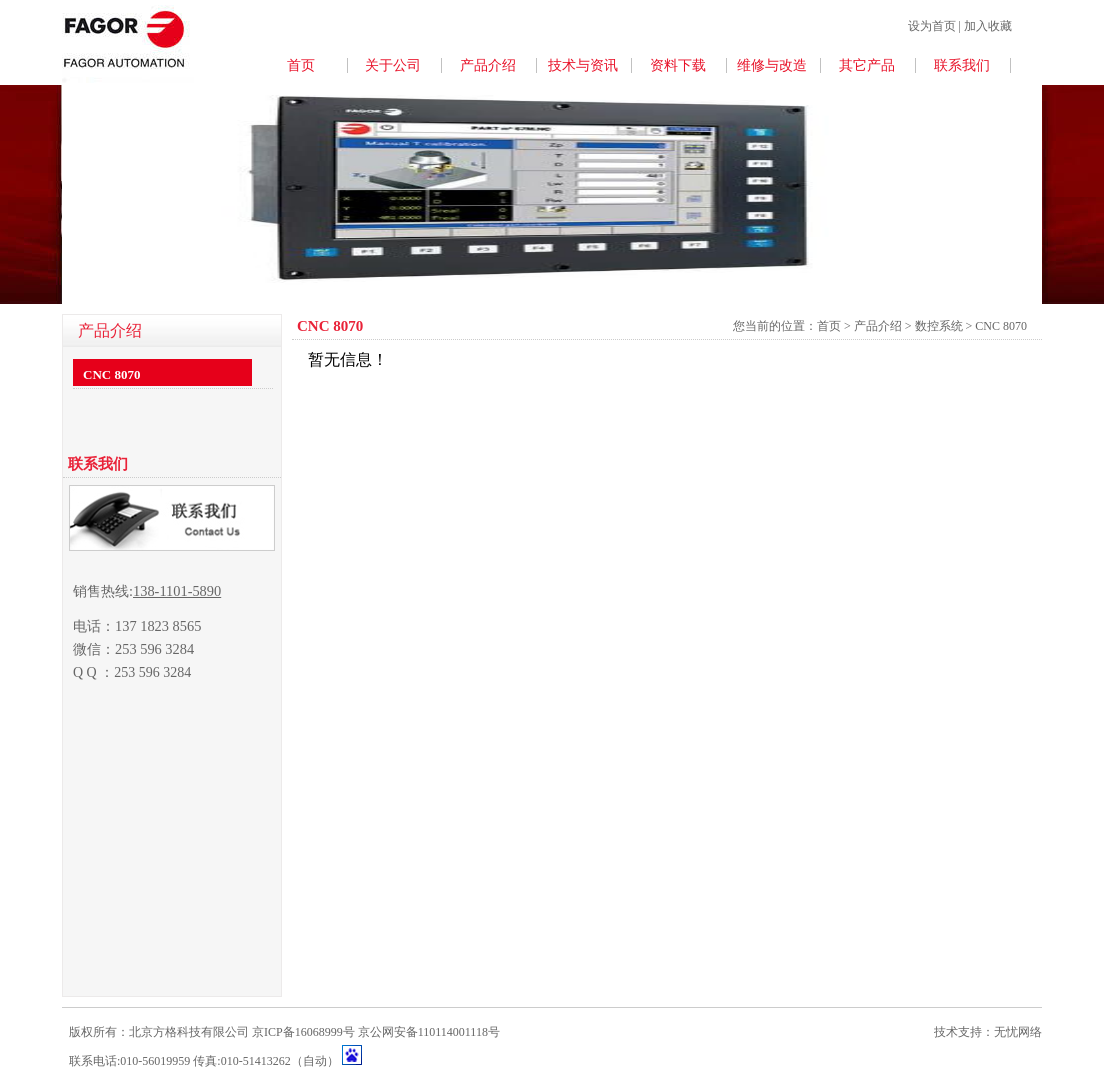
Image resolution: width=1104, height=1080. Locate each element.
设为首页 (932, 26)
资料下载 (678, 65)
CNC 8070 (111, 374)
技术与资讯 (583, 65)
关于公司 (393, 65)
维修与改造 (772, 65)
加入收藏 (988, 26)
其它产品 (867, 65)
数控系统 (940, 326)
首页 (301, 65)
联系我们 (962, 65)
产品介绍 (488, 65)
